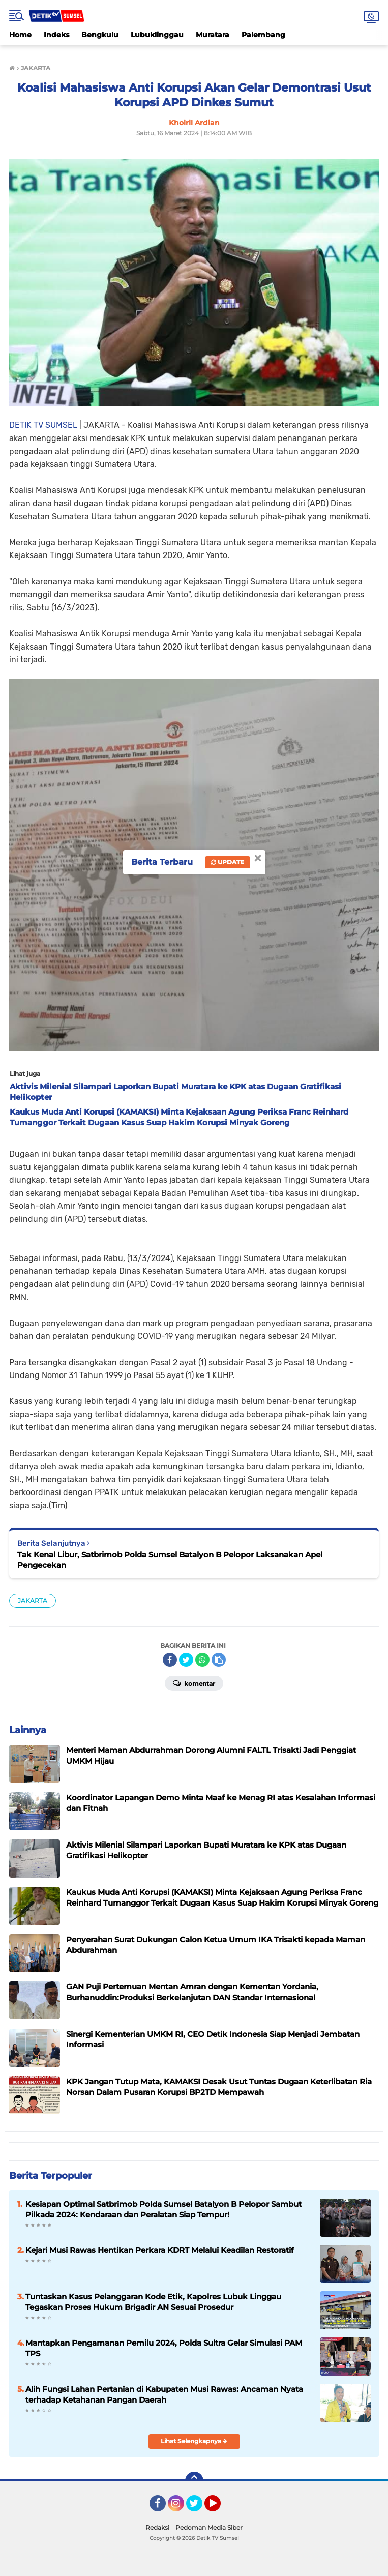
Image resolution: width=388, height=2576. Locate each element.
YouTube (219, 2508)
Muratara (212, 34)
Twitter (199, 2508)
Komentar (194, 1683)
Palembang (263, 34)
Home (20, 34)
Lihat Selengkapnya (194, 2441)
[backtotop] (194, 2481)
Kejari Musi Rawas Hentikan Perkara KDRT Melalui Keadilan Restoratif (159, 2250)
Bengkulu (99, 34)
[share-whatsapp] (202, 1660)
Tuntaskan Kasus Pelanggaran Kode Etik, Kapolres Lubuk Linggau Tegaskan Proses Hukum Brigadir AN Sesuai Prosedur (153, 2302)
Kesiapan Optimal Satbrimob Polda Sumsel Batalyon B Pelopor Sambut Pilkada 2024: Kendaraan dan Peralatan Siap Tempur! (163, 2209)
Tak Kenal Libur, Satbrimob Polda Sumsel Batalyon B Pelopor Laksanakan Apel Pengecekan (169, 1559)
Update (227, 862)
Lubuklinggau (157, 34)
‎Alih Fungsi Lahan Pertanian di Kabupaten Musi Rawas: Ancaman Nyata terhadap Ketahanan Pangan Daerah (164, 2394)
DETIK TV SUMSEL (43, 425)
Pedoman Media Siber (209, 2527)
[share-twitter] (186, 1660)
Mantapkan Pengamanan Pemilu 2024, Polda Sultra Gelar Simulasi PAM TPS (163, 2348)
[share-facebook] (170, 1660)
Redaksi (157, 2527)
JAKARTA (32, 1600)
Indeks (56, 34)
